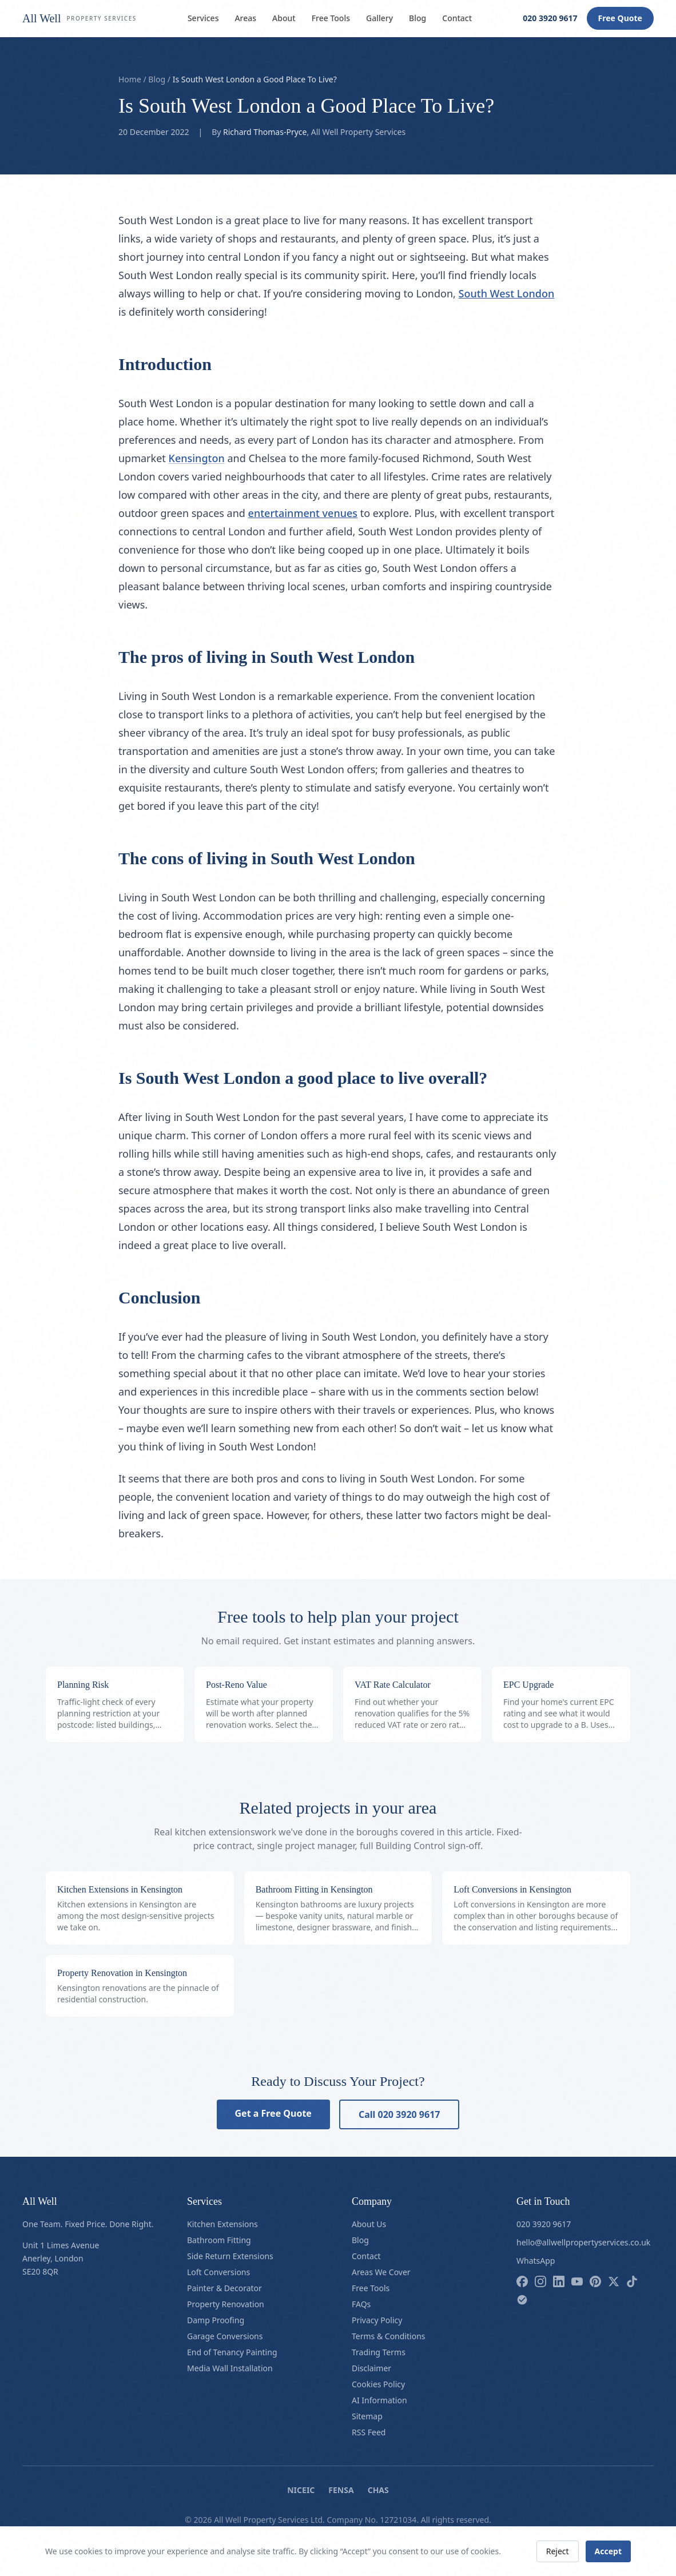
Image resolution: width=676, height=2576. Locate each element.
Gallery (379, 18)
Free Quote (620, 18)
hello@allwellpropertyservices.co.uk (583, 2242)
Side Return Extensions (230, 2256)
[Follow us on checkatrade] (522, 2300)
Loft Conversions (218, 2272)
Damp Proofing (215, 2320)
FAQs (361, 2304)
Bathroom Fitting (219, 2240)
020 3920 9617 (550, 18)
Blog (417, 18)
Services (203, 18)
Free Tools (331, 18)
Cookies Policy (378, 2384)
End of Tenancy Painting (232, 2352)
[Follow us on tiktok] (632, 2281)
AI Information (379, 2400)
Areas (245, 18)
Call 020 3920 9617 (399, 2114)
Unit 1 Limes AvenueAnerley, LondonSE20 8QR (60, 2258)
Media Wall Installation (230, 2368)
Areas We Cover (381, 2272)
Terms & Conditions (389, 2336)
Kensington (197, 458)
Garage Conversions (225, 2336)
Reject (557, 2551)
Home (129, 79)
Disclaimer (371, 2368)
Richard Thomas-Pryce (265, 131)
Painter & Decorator (224, 2288)
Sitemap (367, 2416)
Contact (457, 18)
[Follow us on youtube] (577, 2281)
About (284, 18)
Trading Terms (378, 2352)
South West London (507, 293)
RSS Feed (368, 2432)
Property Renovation (225, 2304)
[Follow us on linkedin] (559, 2281)
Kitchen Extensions (222, 2224)
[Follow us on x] (614, 2281)
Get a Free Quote (273, 2113)
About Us (369, 2224)
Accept (608, 2551)
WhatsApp (535, 2260)
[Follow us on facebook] (522, 2281)
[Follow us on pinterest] (595, 2281)
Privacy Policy (377, 2320)
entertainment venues (303, 513)
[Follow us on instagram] (540, 2281)
